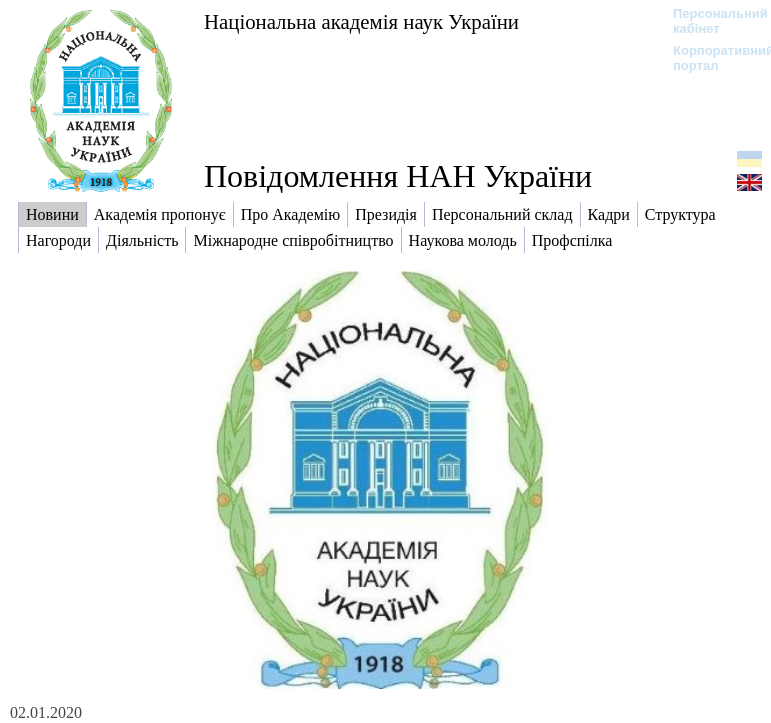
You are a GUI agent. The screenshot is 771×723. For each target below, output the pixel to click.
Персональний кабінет (710, 21)
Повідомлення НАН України (398, 176)
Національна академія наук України (361, 21)
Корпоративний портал (710, 58)
